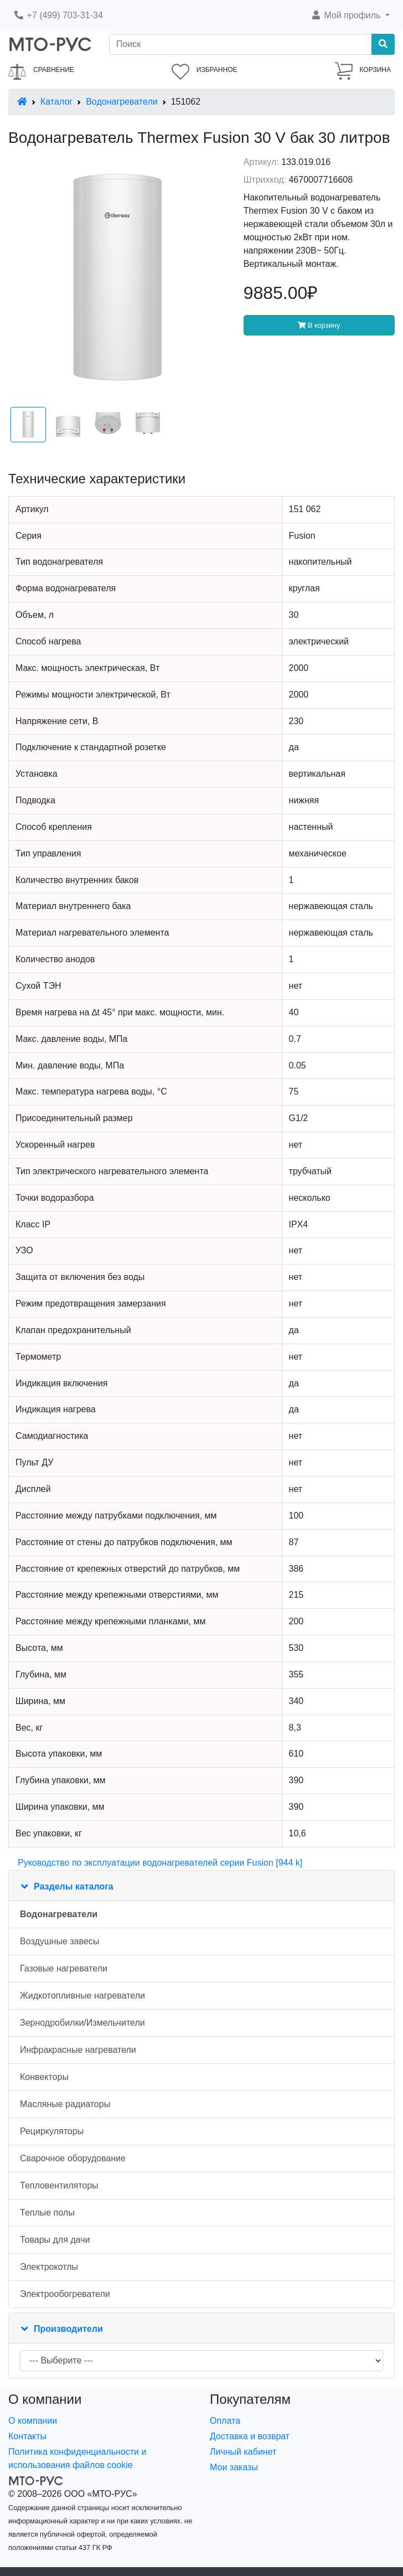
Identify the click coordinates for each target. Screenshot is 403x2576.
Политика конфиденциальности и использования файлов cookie (77, 2458)
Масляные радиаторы (65, 2104)
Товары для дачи (55, 2239)
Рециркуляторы (52, 2131)
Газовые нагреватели (63, 1968)
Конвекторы (44, 2077)
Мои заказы (234, 2467)
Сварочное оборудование (73, 2158)
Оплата (225, 2420)
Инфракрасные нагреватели (78, 2049)
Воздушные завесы (59, 1941)
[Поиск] (240, 44)
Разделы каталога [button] (73, 1886)
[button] (350, 15)
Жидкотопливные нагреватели (82, 1995)
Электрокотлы (49, 2267)
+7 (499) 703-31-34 (58, 15)
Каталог (56, 101)
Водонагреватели (121, 101)
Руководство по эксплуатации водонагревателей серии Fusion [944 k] (160, 1862)
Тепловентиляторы (59, 2185)
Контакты (27, 2436)
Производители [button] (68, 2329)
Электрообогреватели (65, 2294)
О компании (32, 2420)
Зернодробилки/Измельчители (82, 2022)
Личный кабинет (243, 2451)
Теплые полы (47, 2212)
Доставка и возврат (250, 2436)
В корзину (319, 325)
